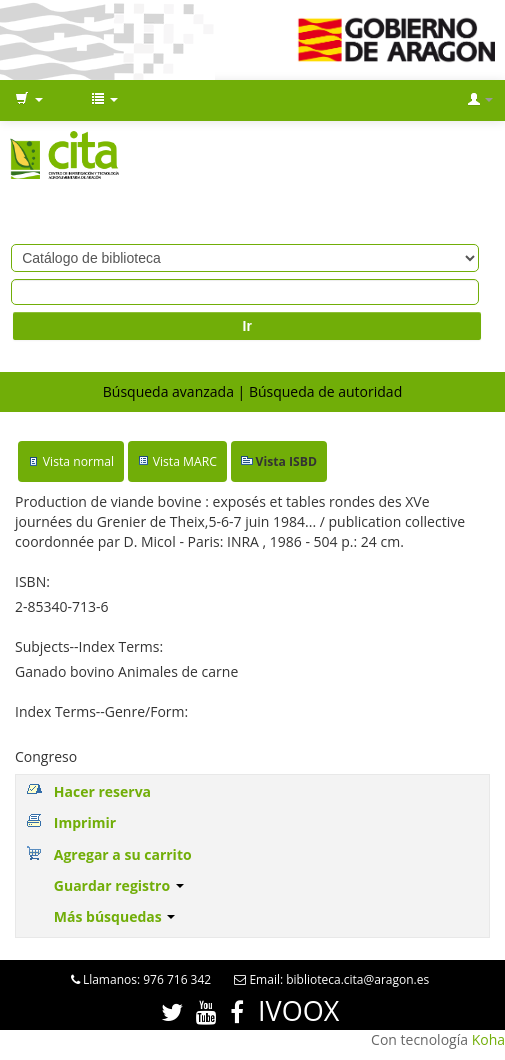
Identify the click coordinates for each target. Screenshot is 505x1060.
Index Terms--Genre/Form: (101, 711)
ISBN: (32, 581)
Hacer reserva (102, 791)
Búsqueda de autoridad (325, 391)
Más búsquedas (115, 916)
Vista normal (78, 461)
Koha (488, 1039)
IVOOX (298, 1010)
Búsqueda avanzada (168, 391)
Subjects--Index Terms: (89, 646)
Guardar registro (119, 885)
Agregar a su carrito (123, 854)
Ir (247, 326)
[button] (29, 100)
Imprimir (85, 822)
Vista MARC (185, 461)
